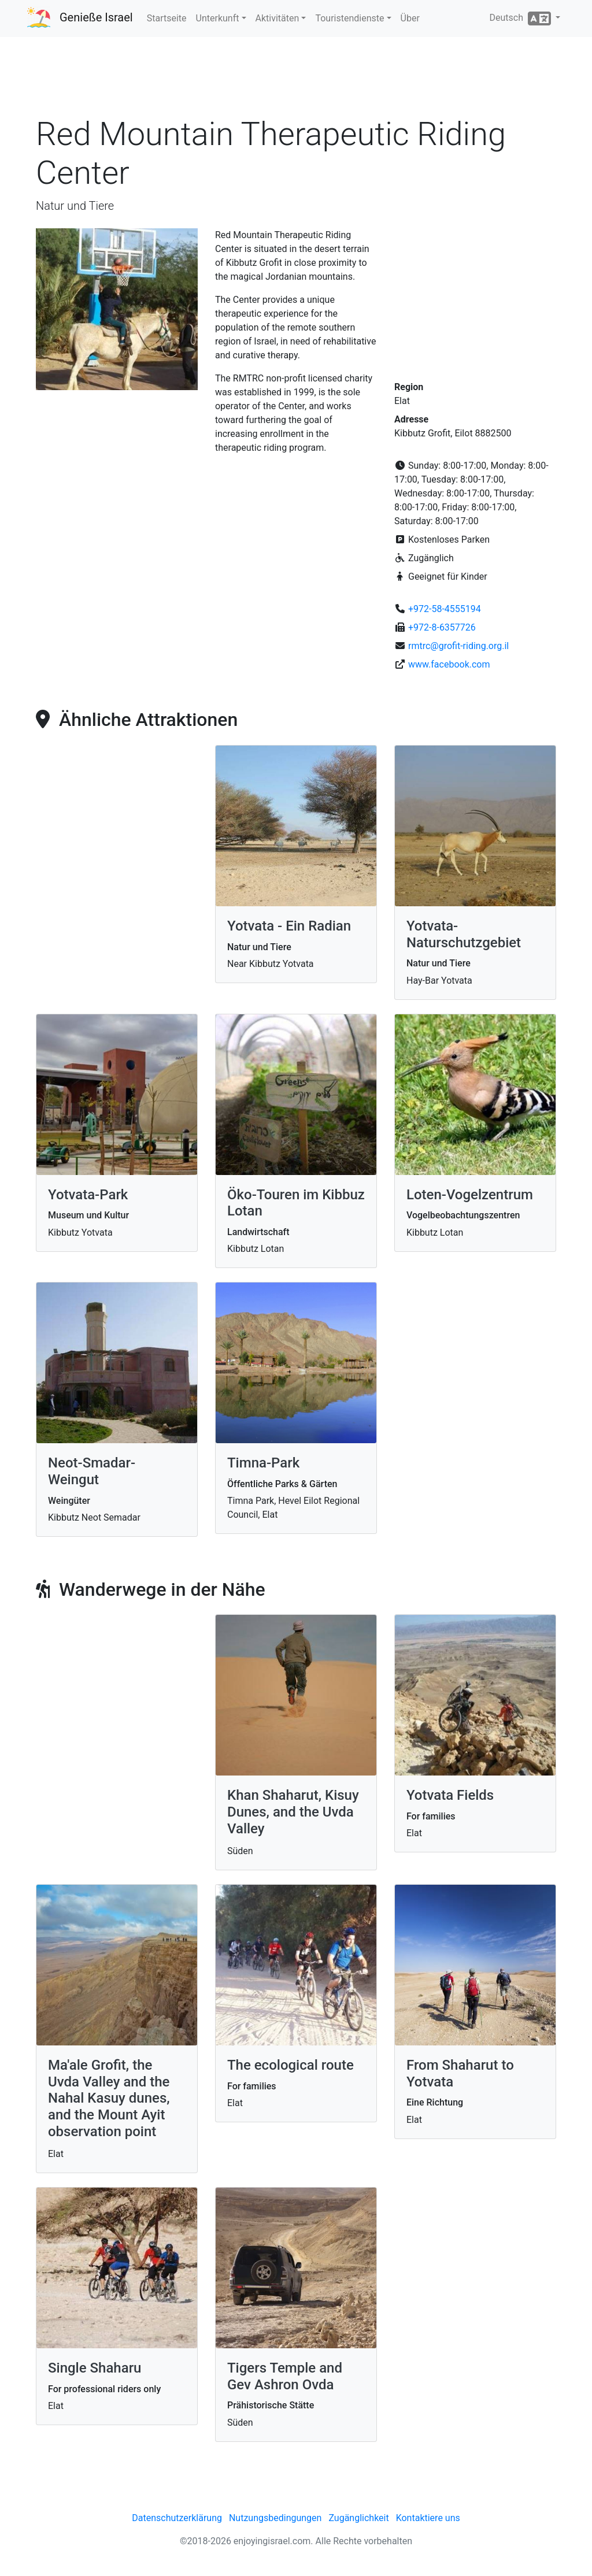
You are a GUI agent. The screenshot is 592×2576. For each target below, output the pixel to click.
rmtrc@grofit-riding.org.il (458, 645)
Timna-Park (263, 1463)
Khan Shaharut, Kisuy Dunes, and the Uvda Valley (293, 1812)
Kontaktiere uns (428, 2517)
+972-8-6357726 (442, 627)
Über (410, 18)
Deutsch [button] (521, 18)
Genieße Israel (96, 17)
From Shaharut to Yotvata (460, 2073)
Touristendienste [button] (349, 18)
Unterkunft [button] (217, 18)
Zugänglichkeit (358, 2517)
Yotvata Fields (450, 1795)
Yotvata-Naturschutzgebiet (463, 934)
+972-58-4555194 (444, 608)
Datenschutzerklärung (177, 2517)
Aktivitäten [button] (277, 18)
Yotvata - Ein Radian (289, 926)
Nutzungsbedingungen (275, 2517)
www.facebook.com (449, 664)
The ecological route (290, 2065)
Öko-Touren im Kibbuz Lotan (296, 1203)
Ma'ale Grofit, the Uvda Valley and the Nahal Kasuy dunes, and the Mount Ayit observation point (109, 2098)
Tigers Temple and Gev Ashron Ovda (284, 2376)
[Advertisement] (296, 80)
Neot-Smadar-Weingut (91, 1471)
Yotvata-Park (88, 1195)
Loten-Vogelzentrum (469, 1195)
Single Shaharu (94, 2368)
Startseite (167, 18)
